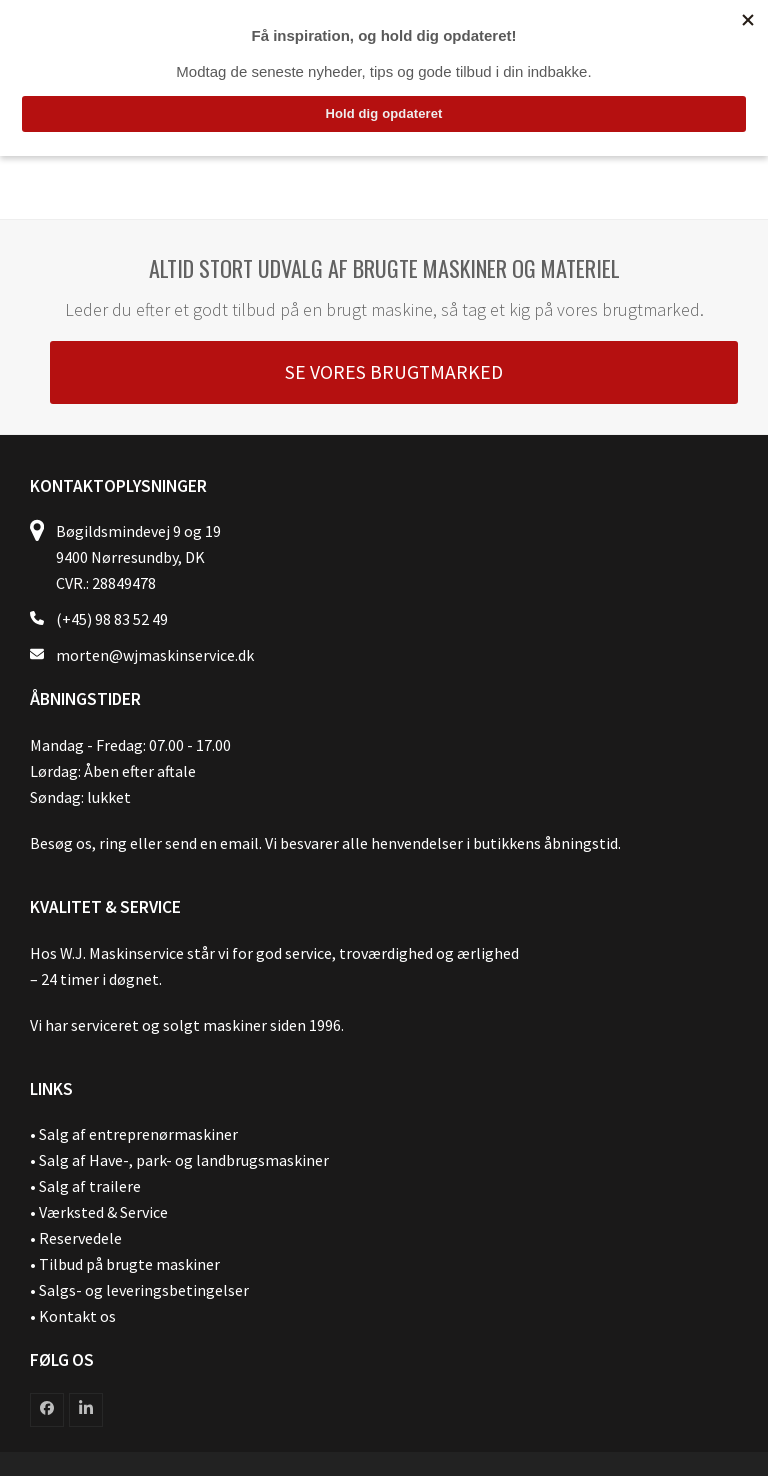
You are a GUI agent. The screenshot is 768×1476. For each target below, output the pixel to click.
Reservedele (80, 1238)
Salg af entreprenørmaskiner (138, 1134)
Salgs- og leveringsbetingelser (144, 1290)
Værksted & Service (103, 1212)
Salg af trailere (90, 1186)
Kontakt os (77, 1316)
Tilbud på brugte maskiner (129, 1264)
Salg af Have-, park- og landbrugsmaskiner (184, 1160)
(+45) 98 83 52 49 (112, 619)
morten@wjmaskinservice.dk (155, 655)
